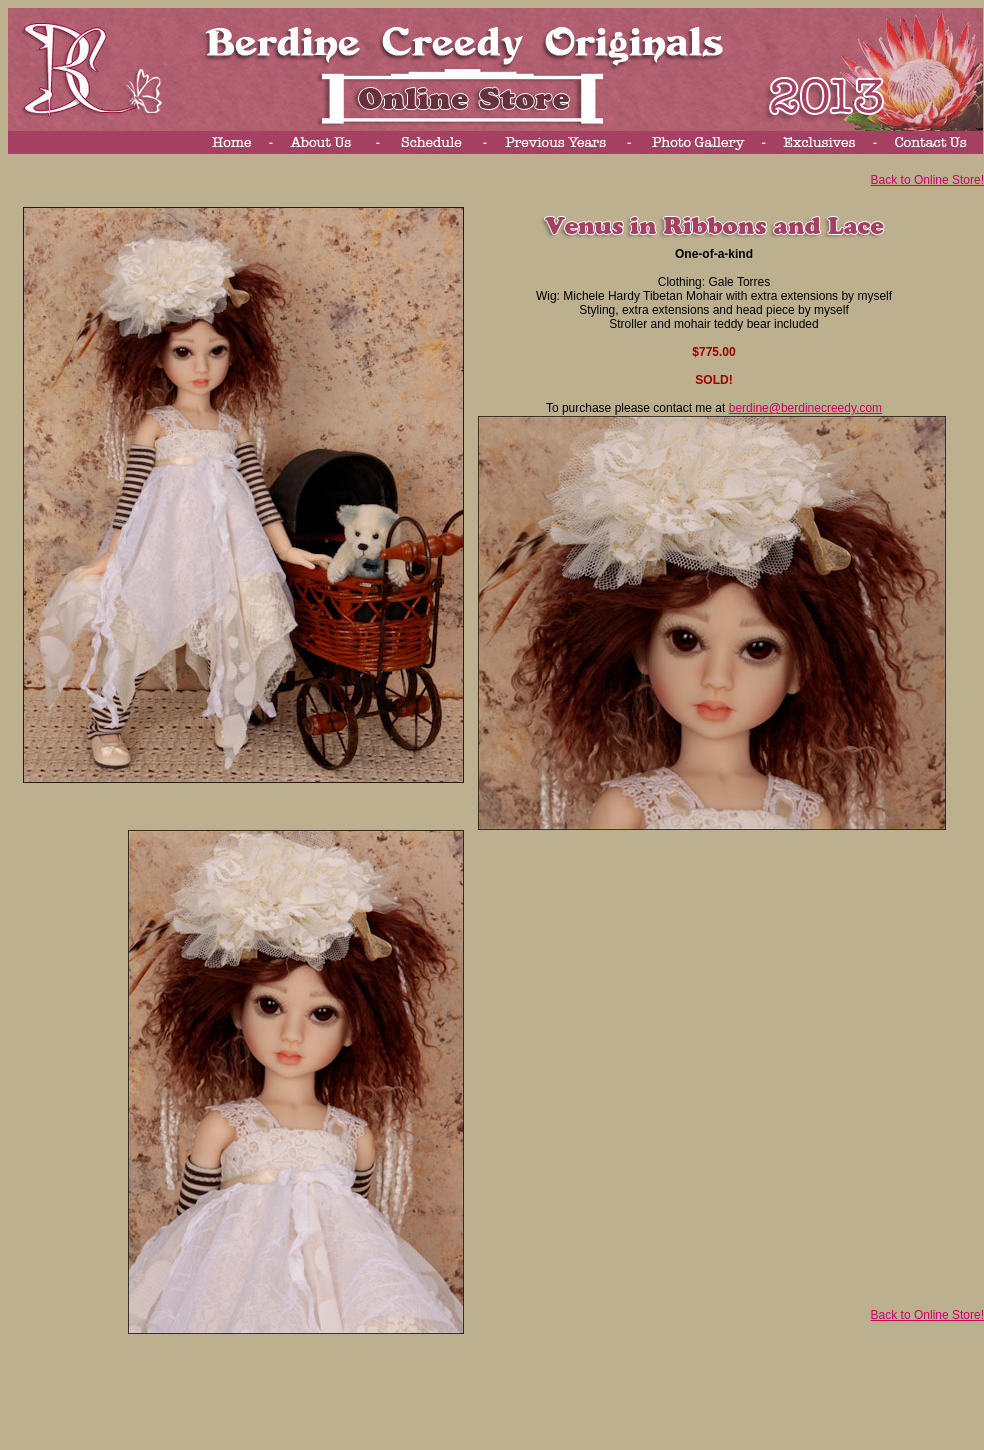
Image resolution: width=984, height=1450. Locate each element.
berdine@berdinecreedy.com (805, 408)
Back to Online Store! (927, 180)
